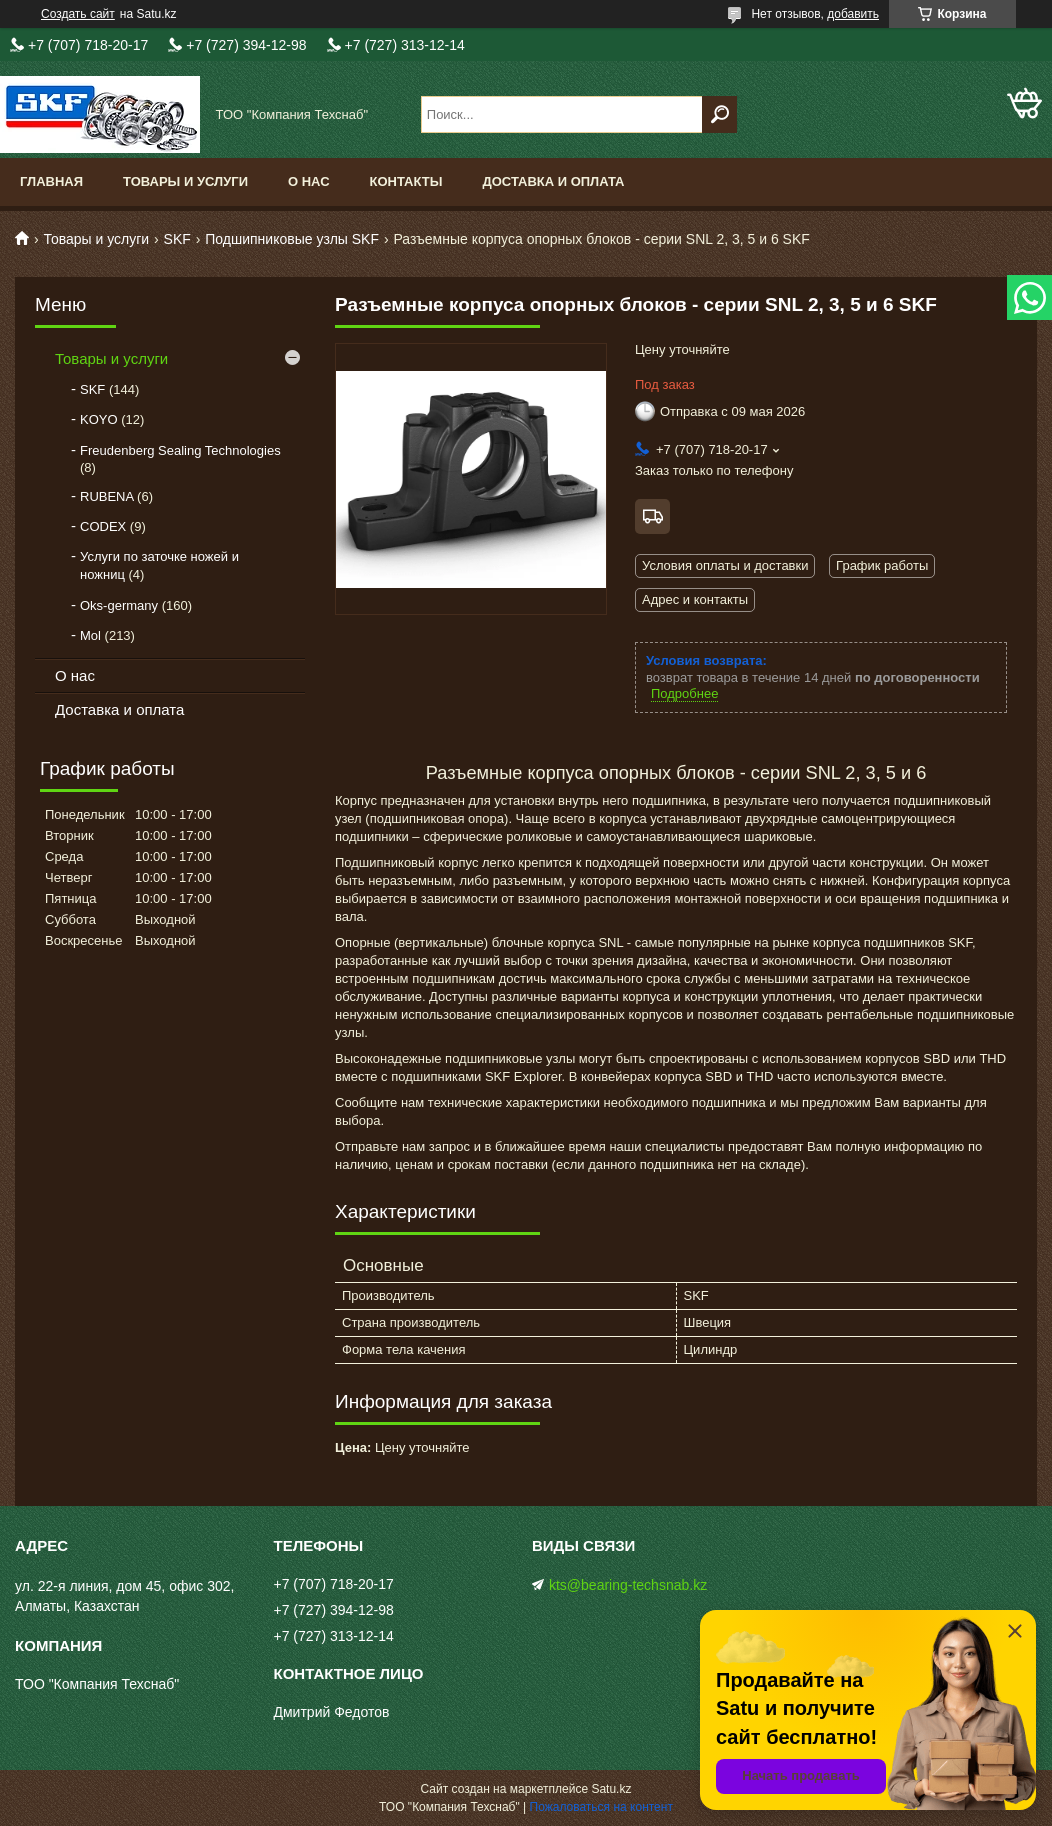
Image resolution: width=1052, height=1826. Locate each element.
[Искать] (719, 114)
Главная (51, 181)
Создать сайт (78, 14)
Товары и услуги (185, 181)
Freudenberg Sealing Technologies (180, 450)
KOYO (99, 419)
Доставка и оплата (553, 181)
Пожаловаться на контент (601, 1807)
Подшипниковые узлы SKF (292, 239)
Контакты (406, 181)
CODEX (103, 526)
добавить (853, 14)
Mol (90, 635)
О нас (309, 181)
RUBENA (106, 496)
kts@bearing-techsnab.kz (628, 1585)
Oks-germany (119, 605)
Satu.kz (611, 1789)
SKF (177, 239)
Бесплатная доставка (652, 516)
